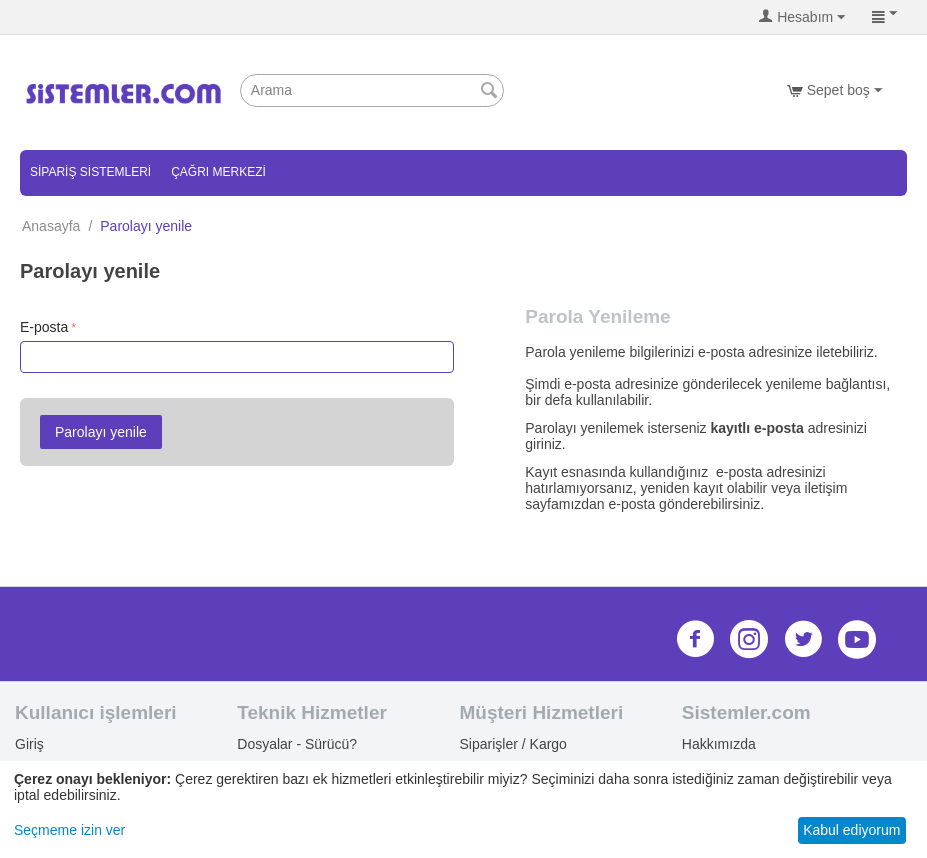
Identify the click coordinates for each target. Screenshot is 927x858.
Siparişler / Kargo (513, 744)
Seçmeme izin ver (69, 830)
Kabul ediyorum (851, 830)
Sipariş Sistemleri (90, 172)
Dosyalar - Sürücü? (297, 744)
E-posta (44, 327)
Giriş (29, 744)
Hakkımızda (719, 744)
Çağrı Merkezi (218, 172)
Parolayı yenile (101, 432)
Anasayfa (51, 226)
